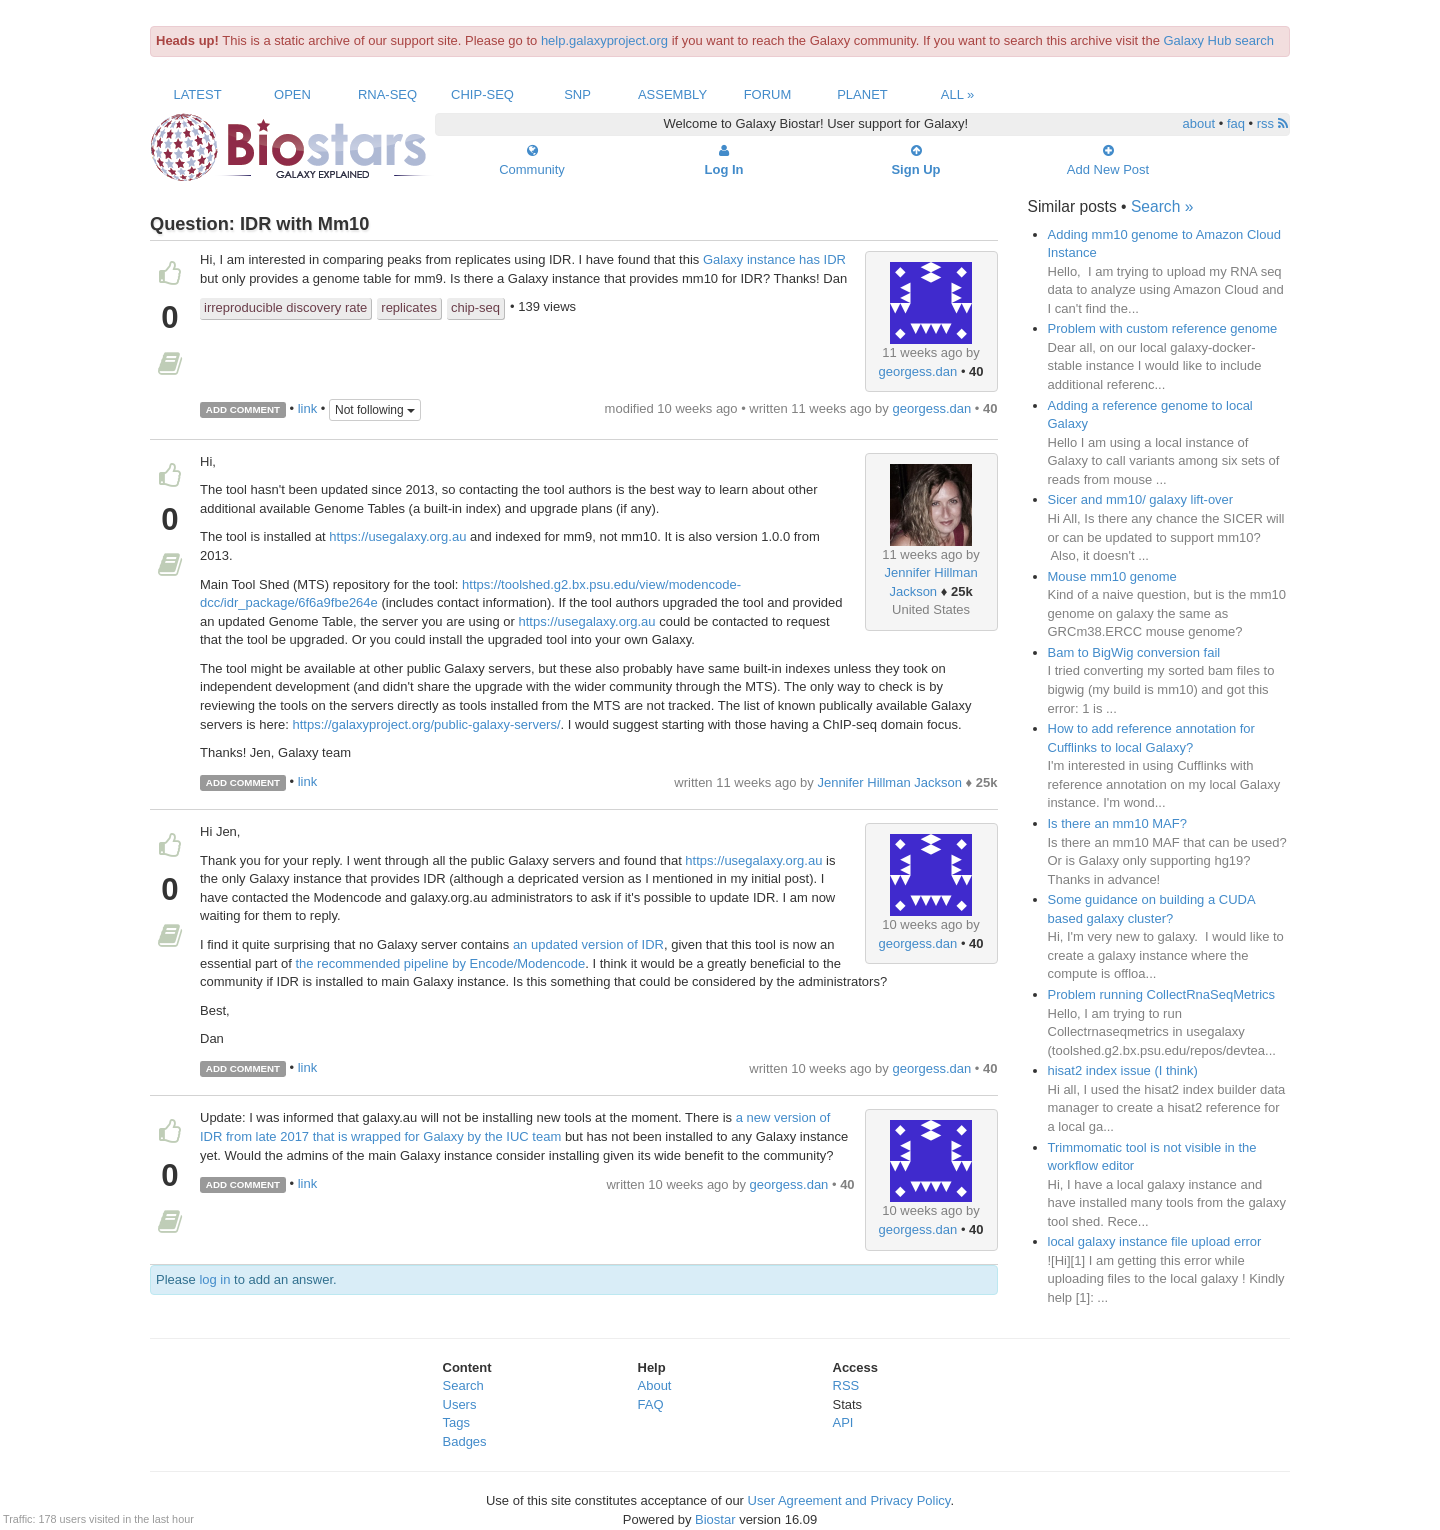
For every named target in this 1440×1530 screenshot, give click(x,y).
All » (958, 94)
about (1199, 123)
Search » (1162, 206)
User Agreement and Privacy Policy (849, 1500)
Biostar (715, 1519)
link (308, 408)
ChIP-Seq (482, 94)
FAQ (651, 1404)
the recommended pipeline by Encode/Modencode (440, 963)
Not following (375, 410)
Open (292, 94)
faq (1236, 123)
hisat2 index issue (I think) (1123, 1070)
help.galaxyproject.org (604, 40)
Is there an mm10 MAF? (1117, 823)
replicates (409, 307)
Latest (197, 94)
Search (463, 1385)
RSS (846, 1385)
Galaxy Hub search (1219, 40)
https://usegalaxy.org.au (397, 536)
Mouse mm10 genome (1112, 576)
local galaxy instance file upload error (1155, 1241)
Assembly (672, 94)
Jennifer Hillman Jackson (889, 782)
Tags (456, 1422)
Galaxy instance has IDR (774, 259)
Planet (862, 94)
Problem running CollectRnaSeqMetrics (1162, 994)
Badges (465, 1441)
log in (214, 1279)
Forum (768, 94)
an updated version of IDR (588, 944)
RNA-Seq (387, 94)
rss (1272, 123)
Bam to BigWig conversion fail (1134, 652)
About (655, 1385)
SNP (577, 94)
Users (460, 1404)
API (843, 1422)
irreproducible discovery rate (285, 307)
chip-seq (475, 307)
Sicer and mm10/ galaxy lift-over (1141, 499)
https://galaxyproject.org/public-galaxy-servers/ (426, 724)
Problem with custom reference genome (1163, 328)
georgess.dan (918, 371)
